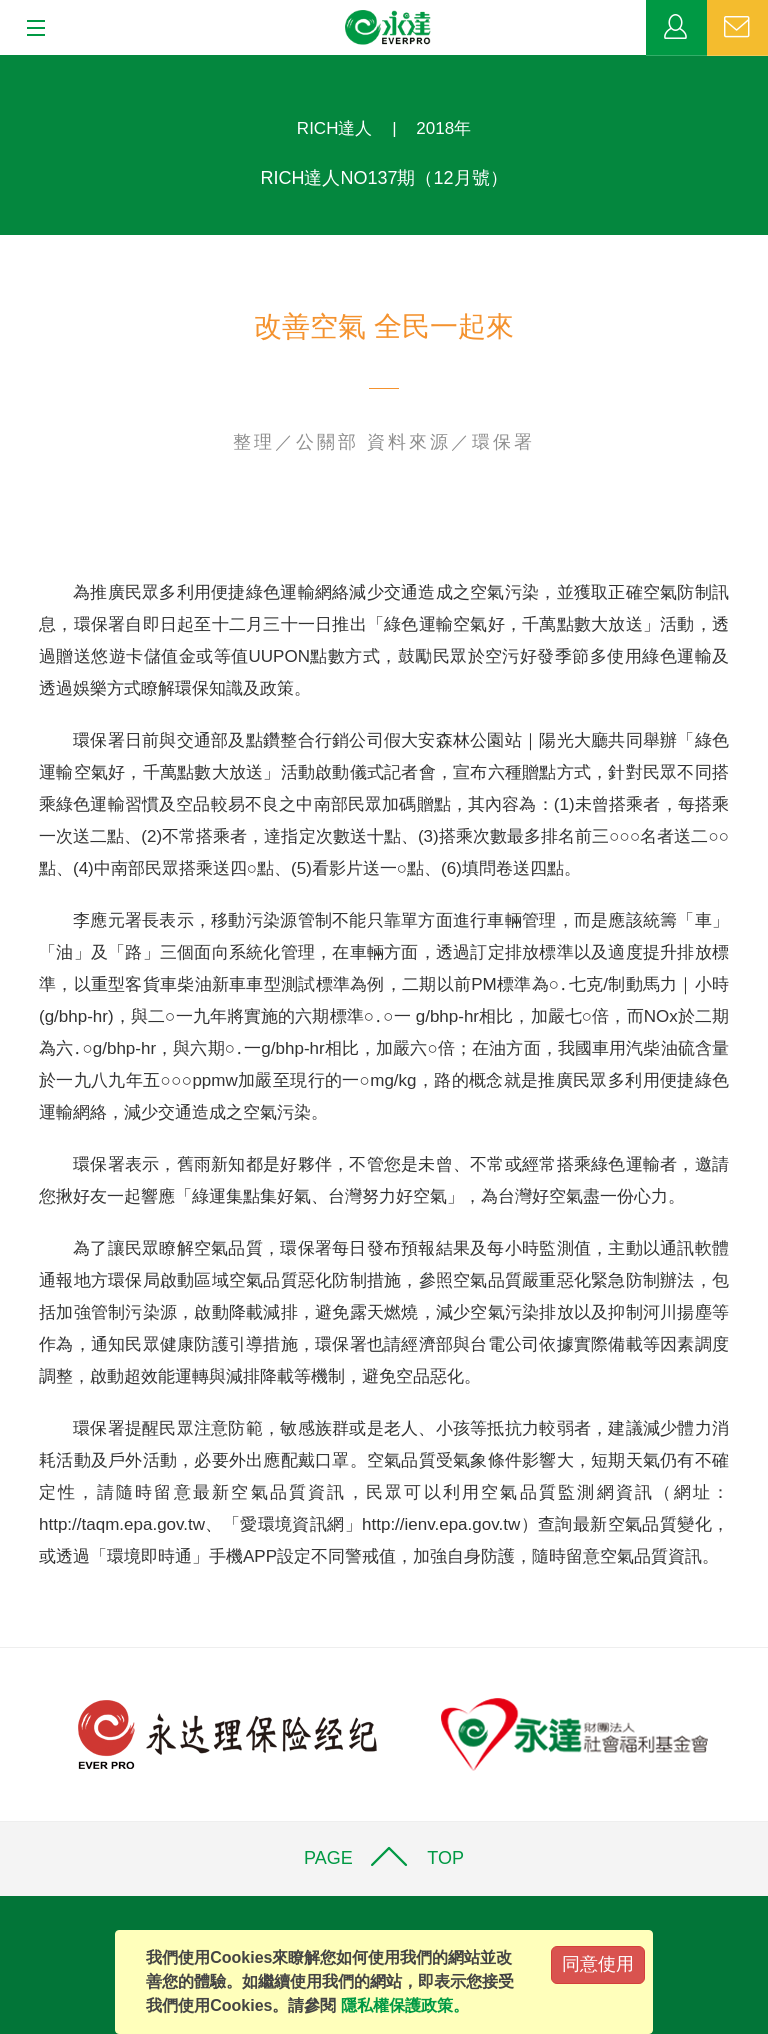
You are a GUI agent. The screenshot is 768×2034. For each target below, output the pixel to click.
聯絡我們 (737, 28)
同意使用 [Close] (598, 1964)
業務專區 (676, 28)
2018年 (443, 128)
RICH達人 (335, 128)
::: (6, 65)
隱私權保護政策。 (405, 2005)
